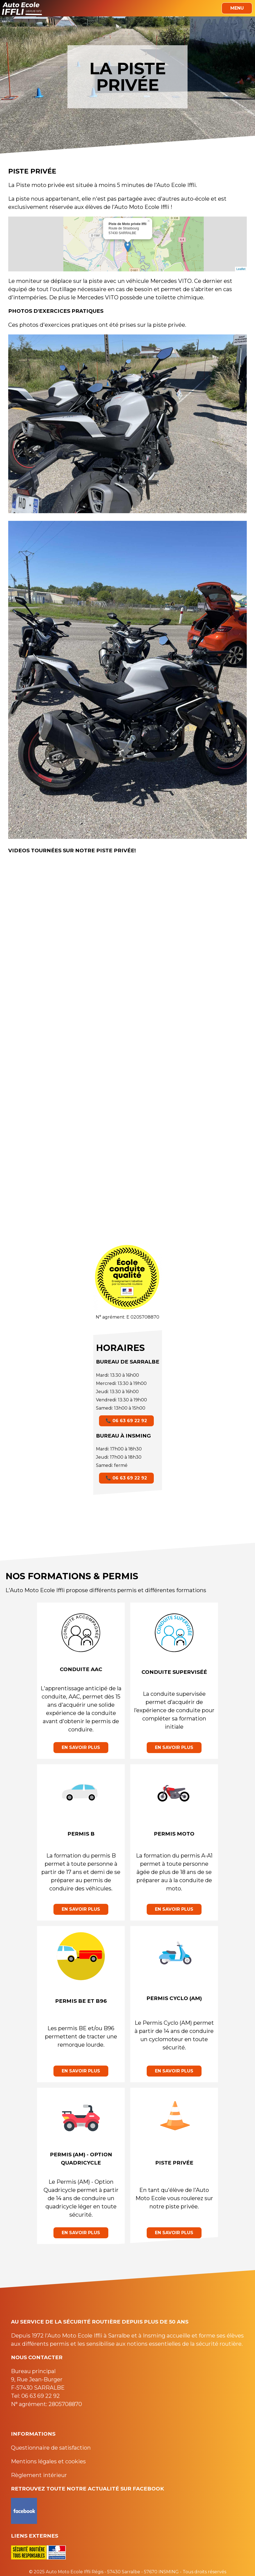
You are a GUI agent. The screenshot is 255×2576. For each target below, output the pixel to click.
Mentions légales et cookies (48, 2461)
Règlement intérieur (39, 2475)
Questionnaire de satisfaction (51, 2447)
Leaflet (240, 269)
